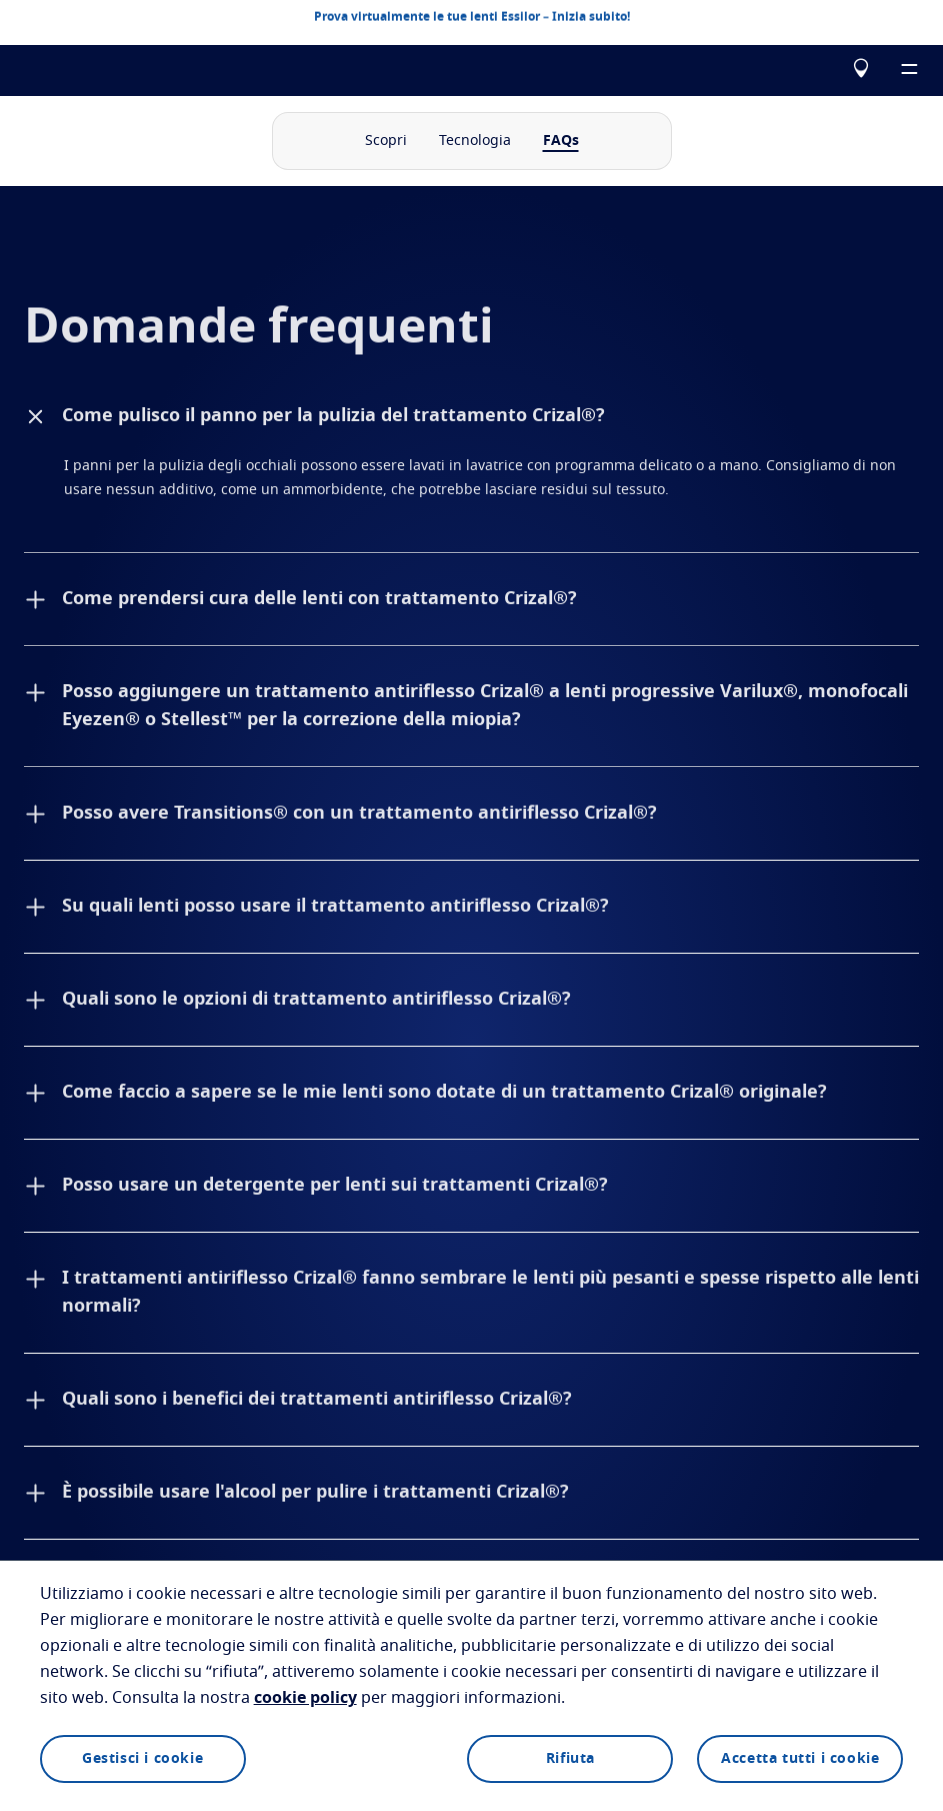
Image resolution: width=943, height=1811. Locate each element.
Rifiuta (570, 1759)
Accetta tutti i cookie (800, 1759)
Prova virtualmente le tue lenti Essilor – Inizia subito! (472, 16)
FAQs (561, 141)
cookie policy (305, 1698)
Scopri (386, 141)
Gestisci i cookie (142, 1759)
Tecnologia (475, 141)
